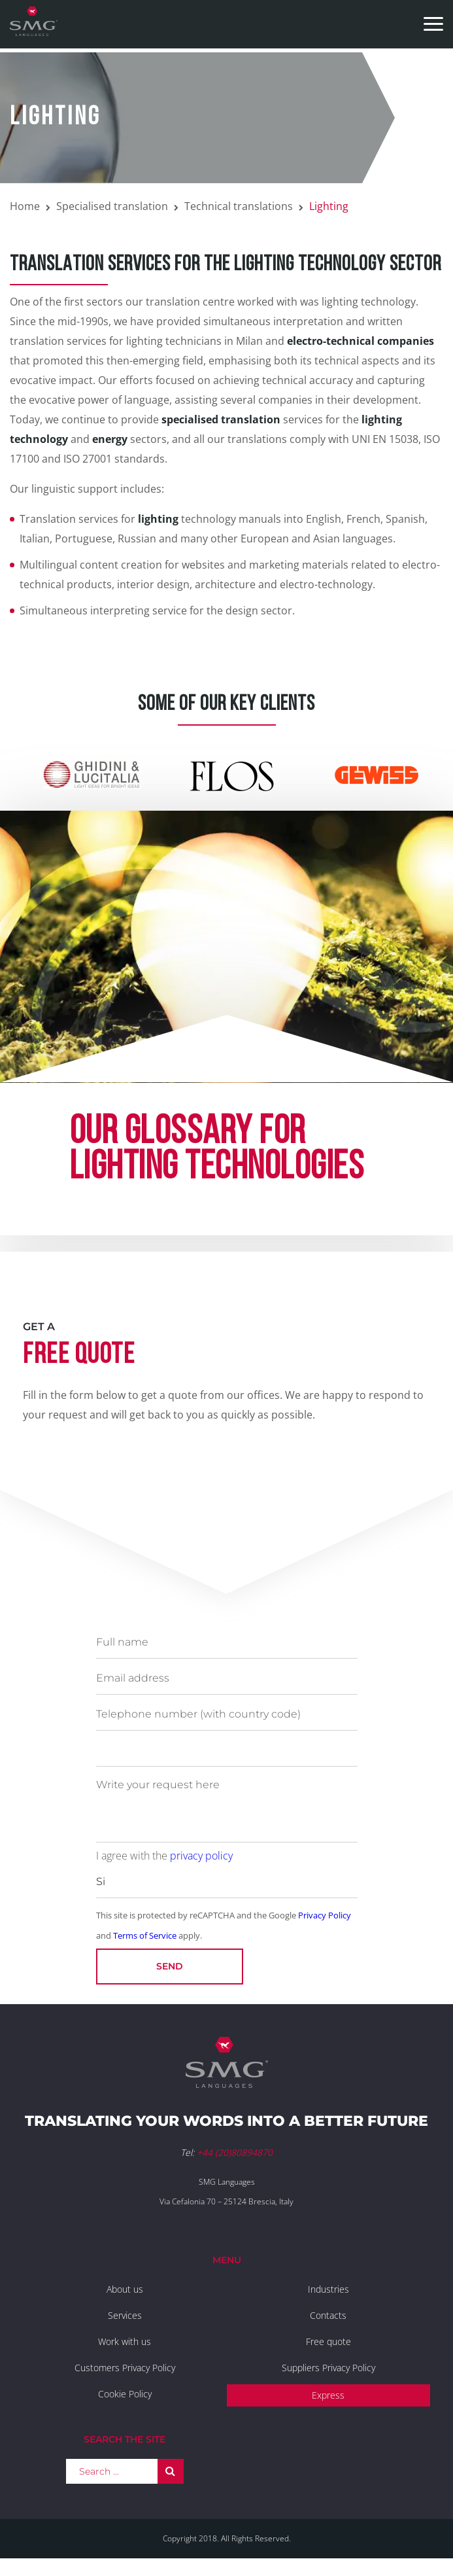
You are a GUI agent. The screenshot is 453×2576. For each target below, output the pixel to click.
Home (25, 206)
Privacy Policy (324, 1915)
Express (328, 2395)
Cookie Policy (125, 2394)
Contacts (328, 2315)
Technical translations (238, 206)
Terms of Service (144, 1935)
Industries (328, 2289)
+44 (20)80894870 (235, 2152)
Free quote (328, 2341)
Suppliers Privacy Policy (328, 2367)
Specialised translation (112, 206)
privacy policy (201, 1855)
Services (125, 2315)
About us (125, 2289)
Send (169, 1966)
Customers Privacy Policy (125, 2367)
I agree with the (164, 1855)
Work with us (124, 2341)
